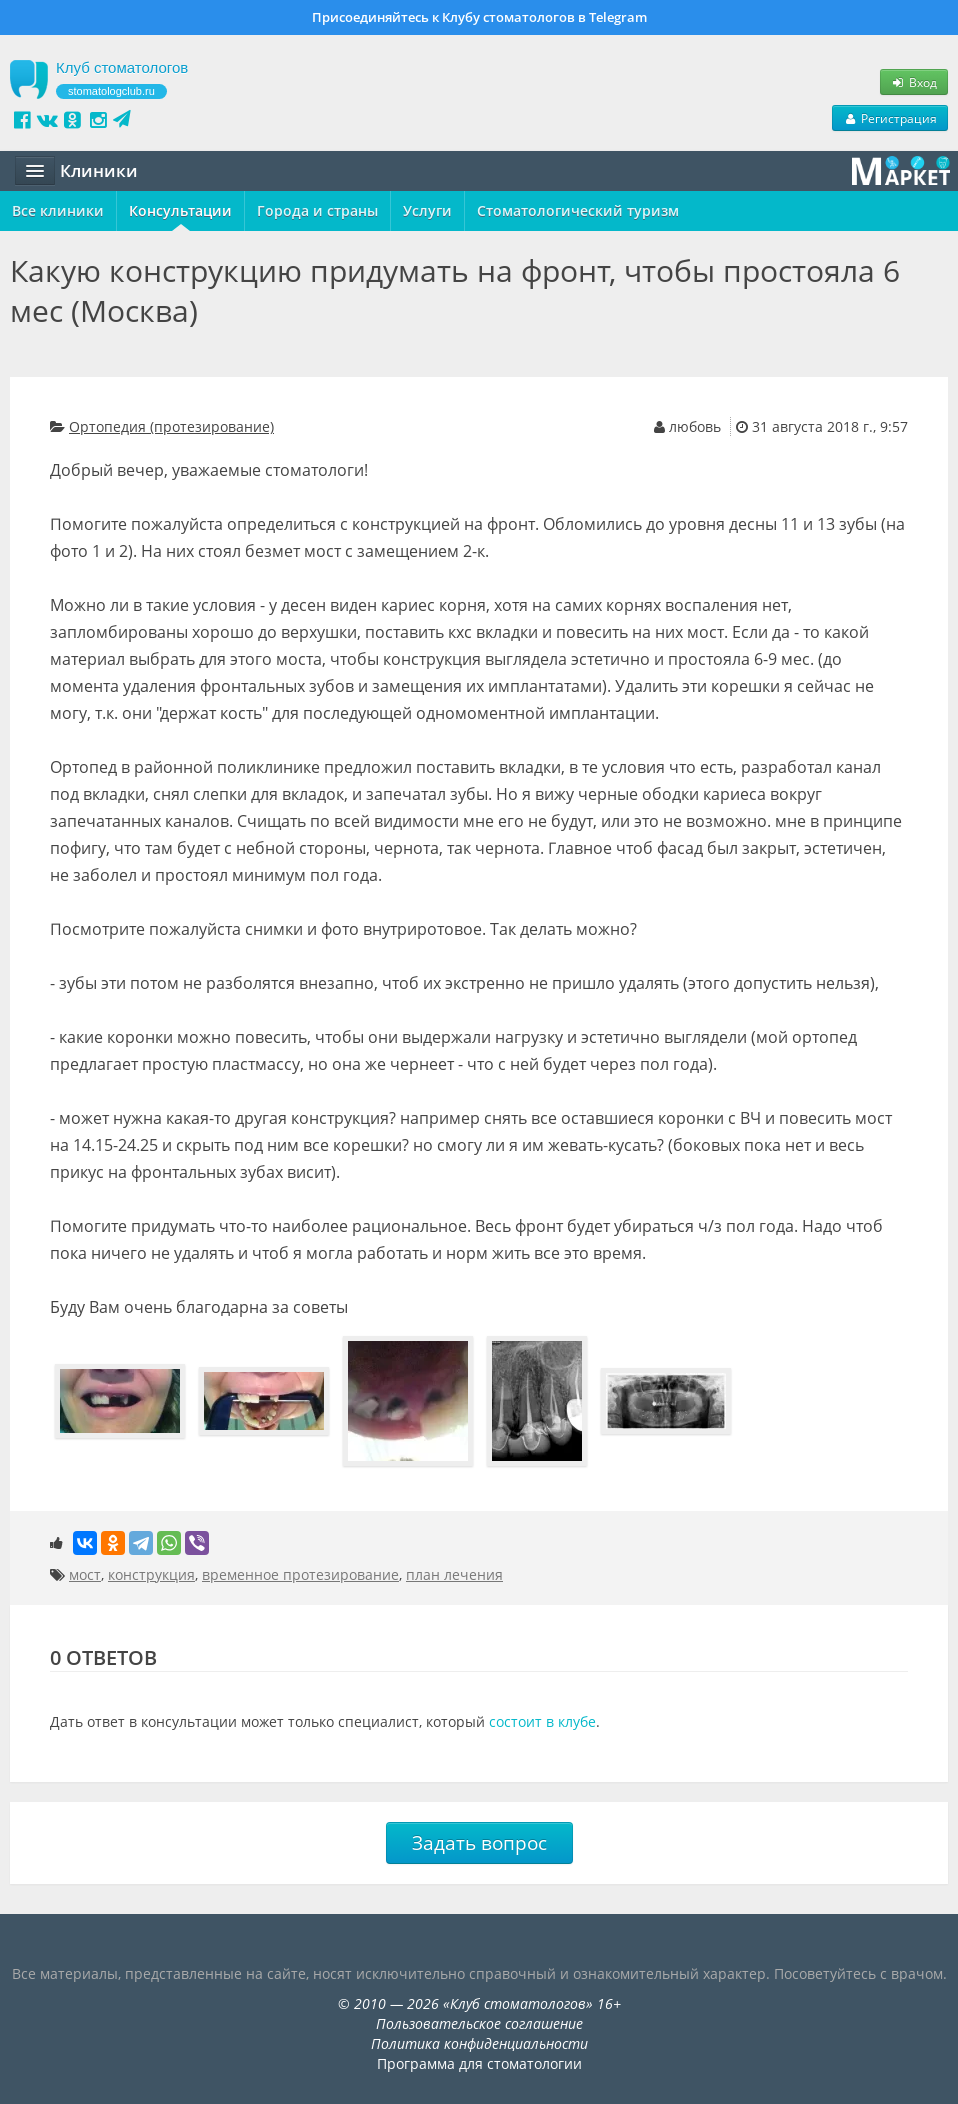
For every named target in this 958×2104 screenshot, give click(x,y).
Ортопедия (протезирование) (171, 426)
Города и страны (317, 210)
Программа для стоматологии (479, 2063)
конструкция (151, 1574)
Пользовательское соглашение (479, 2023)
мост (85, 1574)
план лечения (454, 1574)
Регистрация (890, 118)
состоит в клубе (542, 1721)
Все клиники (58, 210)
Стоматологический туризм (578, 210)
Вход (914, 82)
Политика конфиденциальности (479, 2043)
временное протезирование (300, 1574)
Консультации (180, 210)
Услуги (427, 210)
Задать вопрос (479, 1843)
